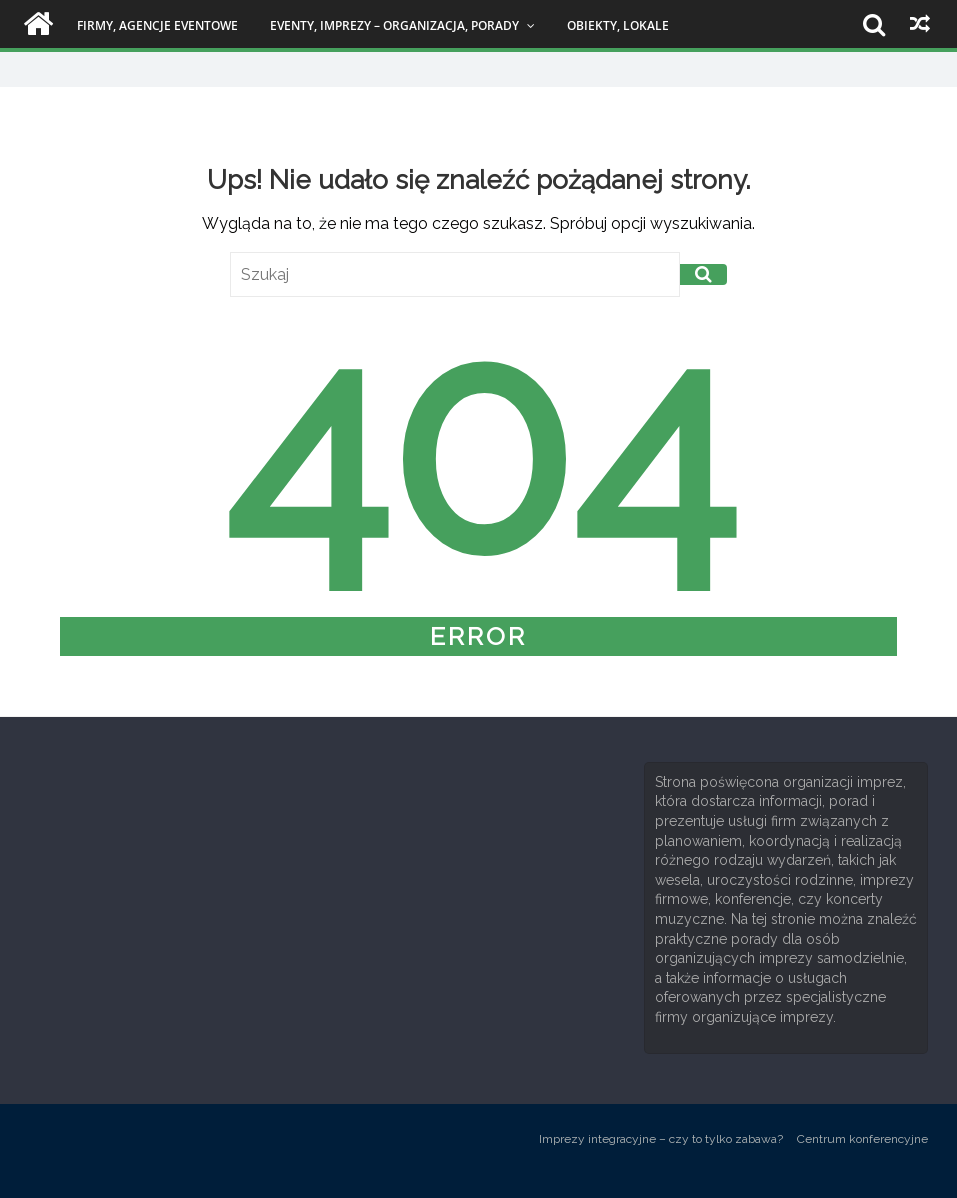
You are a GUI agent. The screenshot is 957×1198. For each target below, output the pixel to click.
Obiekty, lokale (618, 25)
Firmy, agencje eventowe (157, 25)
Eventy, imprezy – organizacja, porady (394, 25)
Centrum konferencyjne (862, 1139)
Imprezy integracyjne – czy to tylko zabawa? (661, 1139)
